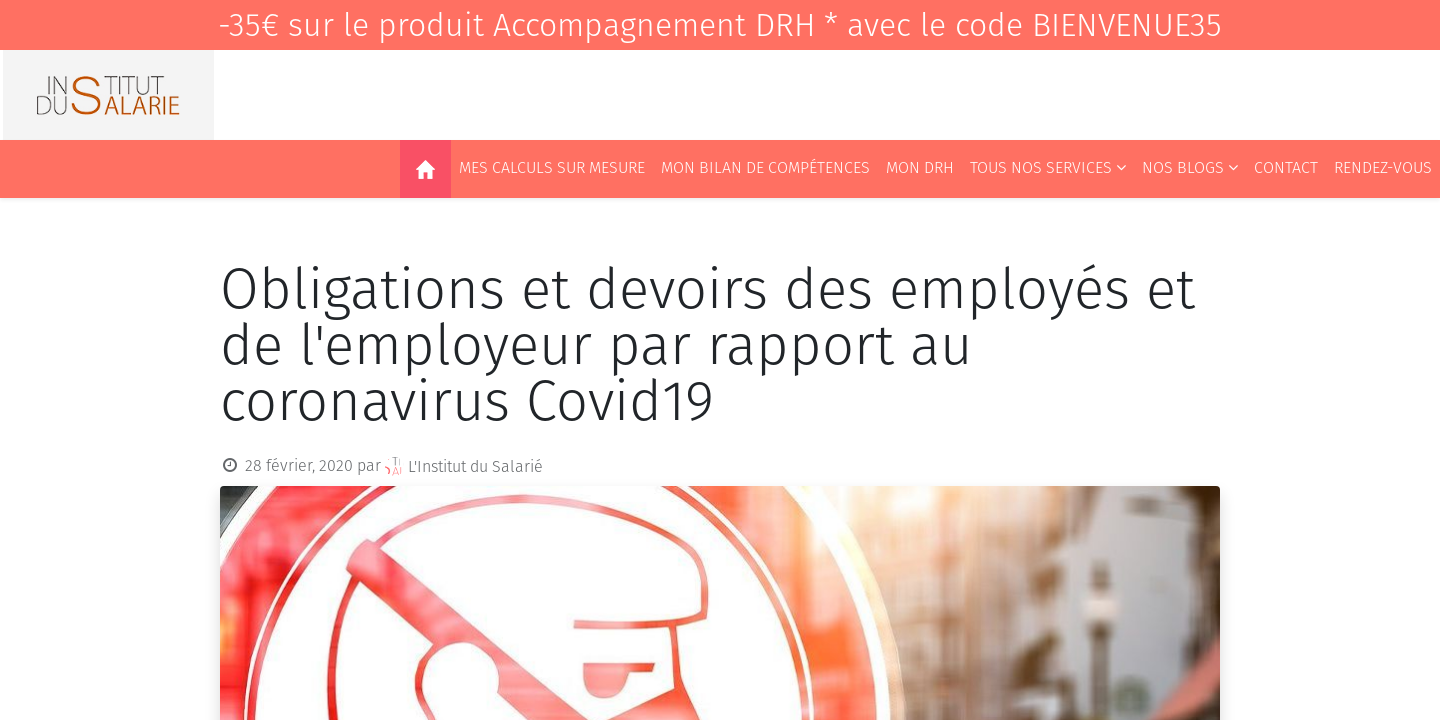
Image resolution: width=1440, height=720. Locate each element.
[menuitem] (425, 169)
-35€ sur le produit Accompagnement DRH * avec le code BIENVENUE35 (720, 25)
